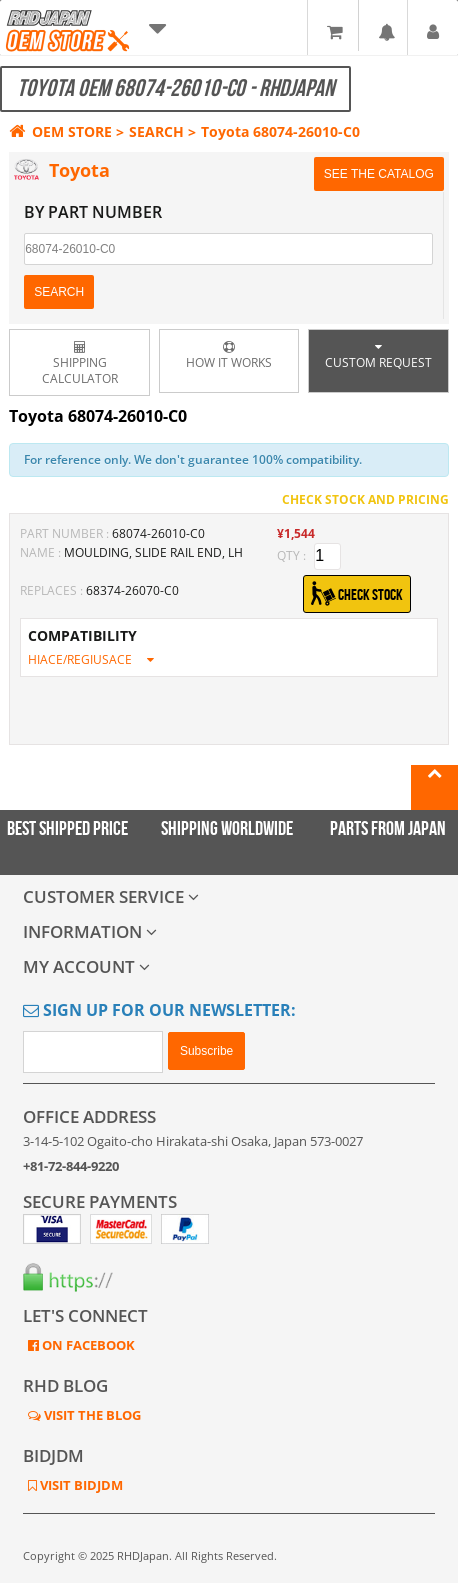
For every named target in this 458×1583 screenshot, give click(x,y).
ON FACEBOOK (87, 1345)
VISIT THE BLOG (91, 1415)
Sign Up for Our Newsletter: (159, 1010)
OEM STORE (60, 131)
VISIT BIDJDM (80, 1485)
